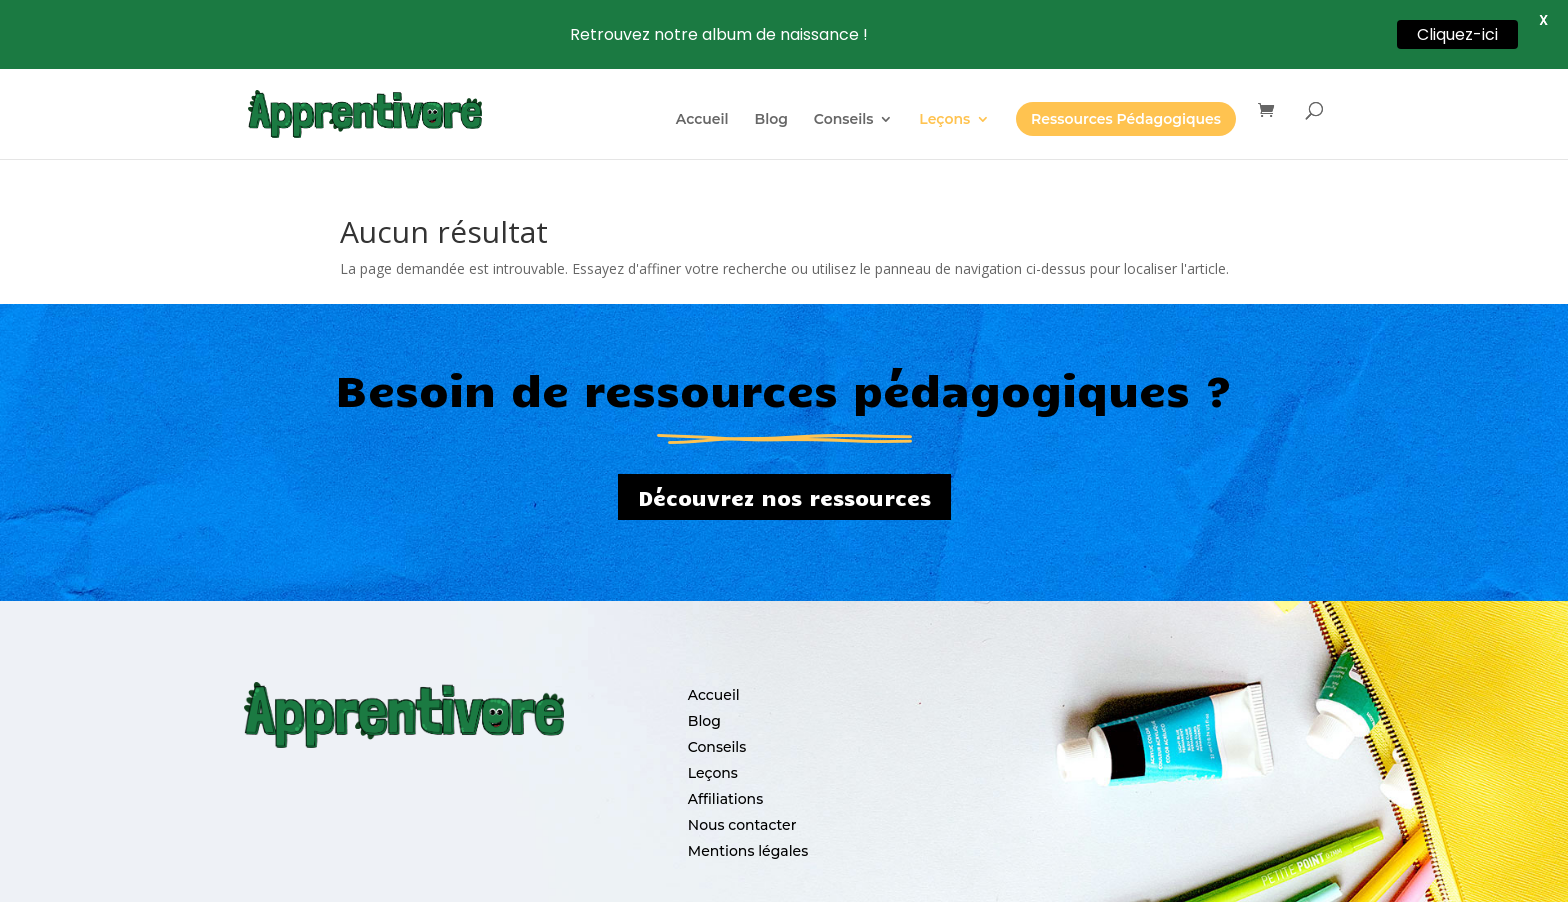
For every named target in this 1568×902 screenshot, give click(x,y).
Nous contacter (742, 809)
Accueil (702, 120)
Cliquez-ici (1457, 34)
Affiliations (725, 783)
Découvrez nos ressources (784, 481)
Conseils (844, 120)
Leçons (944, 120)
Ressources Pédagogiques (1126, 119)
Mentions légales (748, 835)
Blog (771, 120)
